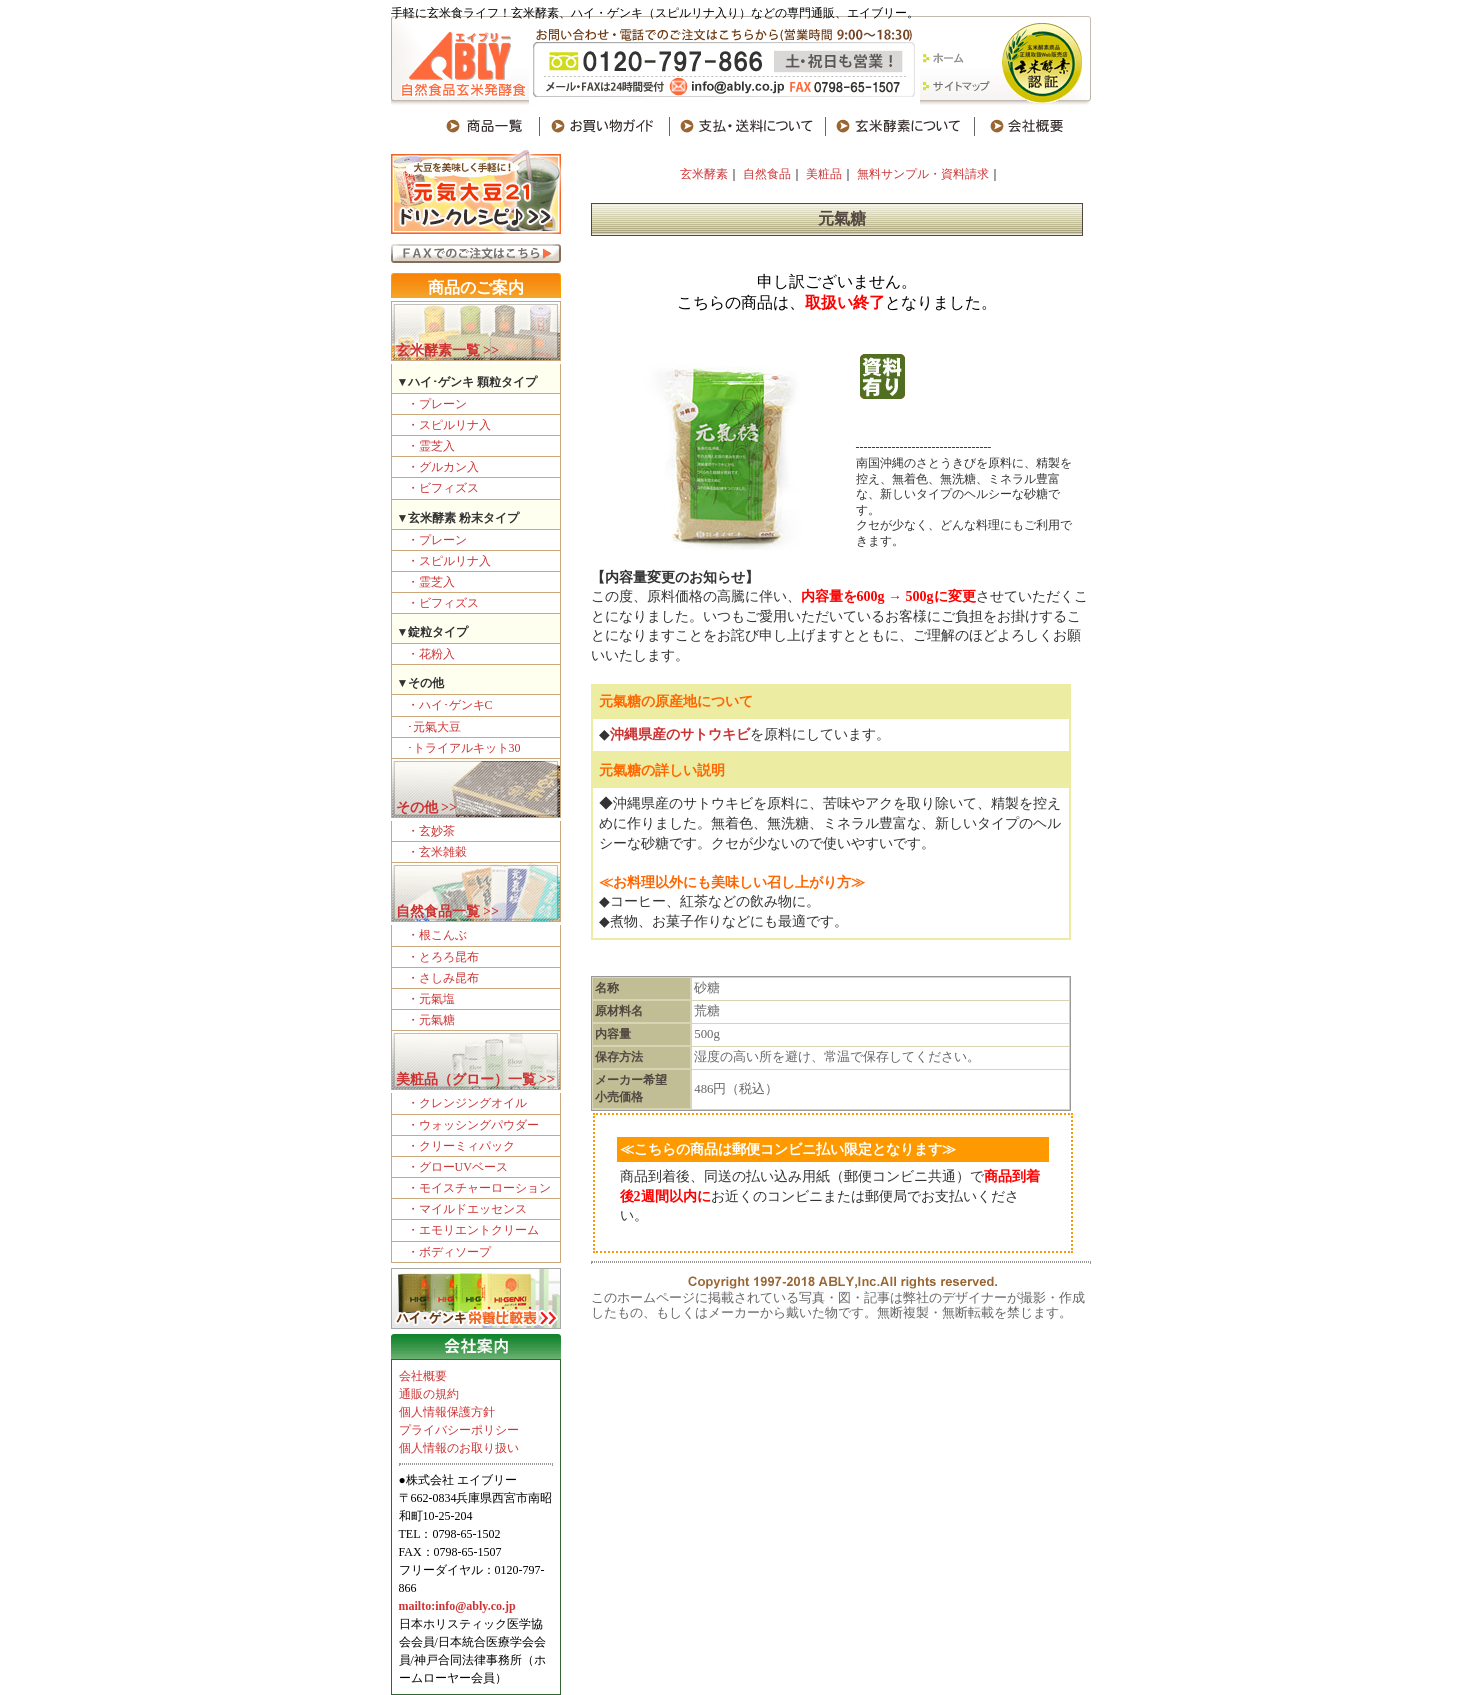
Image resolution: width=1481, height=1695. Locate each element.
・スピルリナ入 (449, 425)
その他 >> (426, 807)
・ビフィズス (443, 488)
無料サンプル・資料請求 (923, 174)
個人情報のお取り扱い (459, 1448)
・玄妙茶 (431, 831)
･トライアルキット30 (464, 748)
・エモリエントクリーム (473, 1230)
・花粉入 (431, 654)
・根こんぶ (437, 935)
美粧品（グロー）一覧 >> (475, 1079)
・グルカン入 (443, 467)
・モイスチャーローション (479, 1188)
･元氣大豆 (434, 727)
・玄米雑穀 (437, 852)
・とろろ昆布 (443, 957)
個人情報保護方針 (447, 1412)
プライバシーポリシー (459, 1430)
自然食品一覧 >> (447, 911)
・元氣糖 (431, 1020)
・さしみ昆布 (443, 978)
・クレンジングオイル (467, 1103)
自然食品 (767, 174)
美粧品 (822, 174)
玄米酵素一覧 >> (447, 350)
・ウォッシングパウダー (473, 1125)
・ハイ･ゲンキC (450, 705)
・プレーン (437, 404)
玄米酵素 (704, 174)
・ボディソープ (449, 1252)
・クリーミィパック (461, 1146)
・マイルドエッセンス (467, 1209)
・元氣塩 (431, 999)
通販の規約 (429, 1394)
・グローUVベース (457, 1167)
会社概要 (423, 1376)
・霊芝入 (431, 446)
